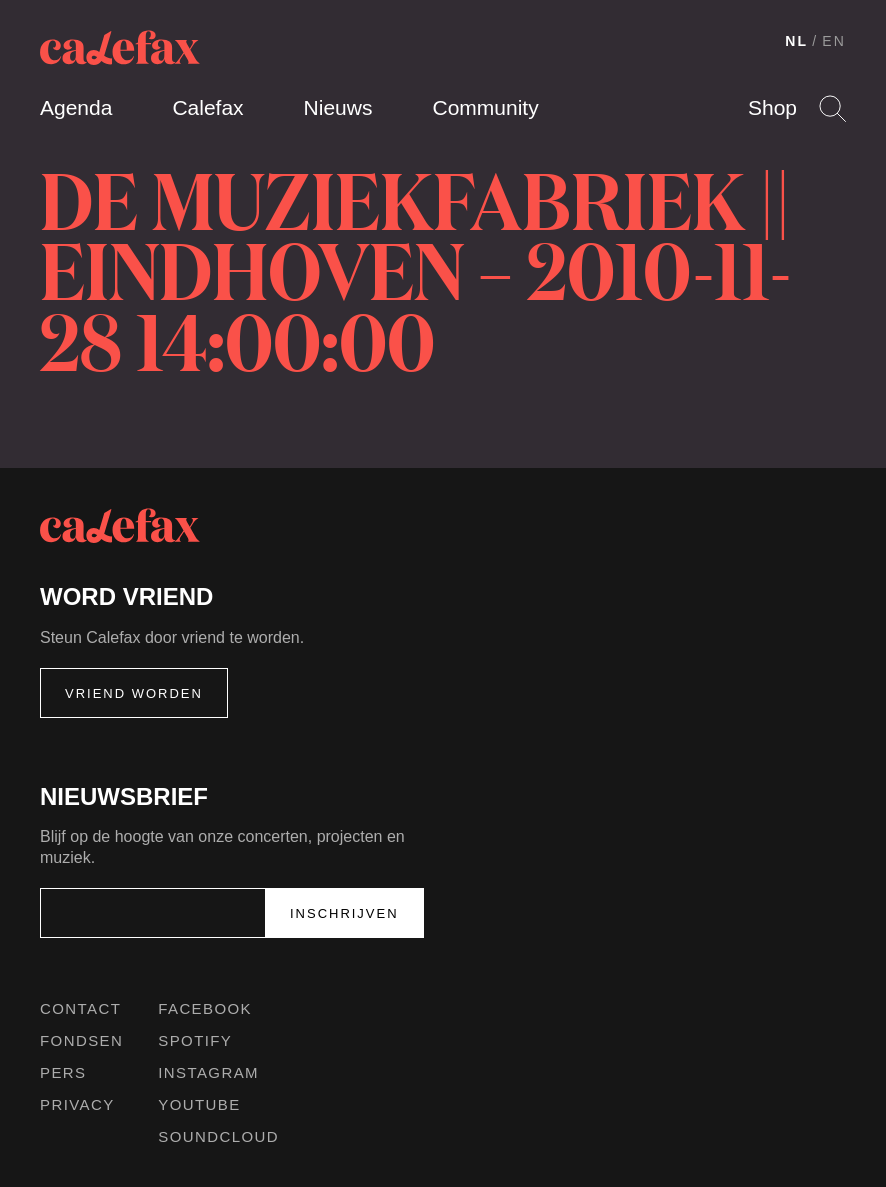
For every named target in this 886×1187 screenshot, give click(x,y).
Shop (772, 107)
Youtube (199, 1104)
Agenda (76, 107)
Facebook (205, 1008)
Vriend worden (134, 693)
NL (796, 41)
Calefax (207, 107)
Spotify (195, 1040)
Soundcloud (218, 1136)
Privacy (77, 1104)
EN (834, 41)
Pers (63, 1072)
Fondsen (81, 1040)
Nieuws (338, 107)
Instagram (208, 1072)
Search (832, 108)
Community (485, 107)
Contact (80, 1008)
